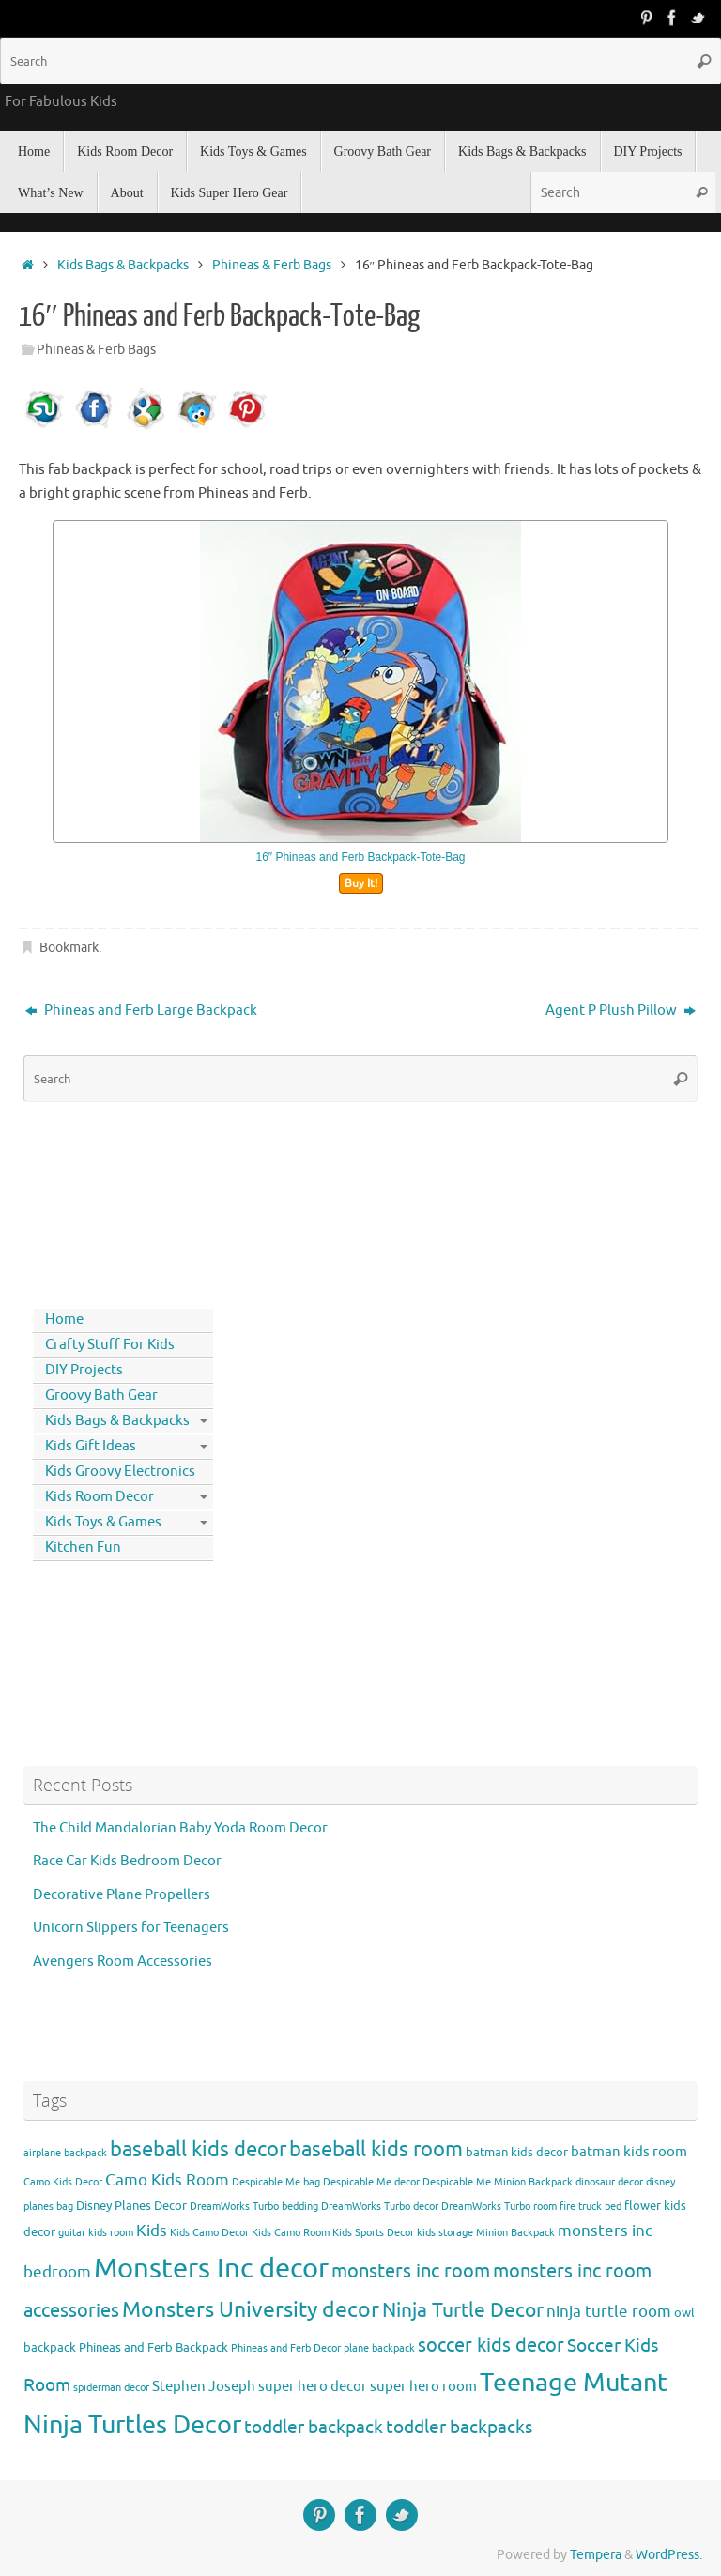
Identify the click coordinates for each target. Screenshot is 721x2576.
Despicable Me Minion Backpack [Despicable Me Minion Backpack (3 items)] (497, 2182)
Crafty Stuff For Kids (110, 1345)
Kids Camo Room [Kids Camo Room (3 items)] (291, 2233)
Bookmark (69, 948)
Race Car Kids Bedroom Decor (127, 1861)
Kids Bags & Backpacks (123, 265)
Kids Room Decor (99, 1497)
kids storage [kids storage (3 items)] (445, 2233)
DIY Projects (84, 1370)
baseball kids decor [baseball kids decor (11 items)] (198, 2149)
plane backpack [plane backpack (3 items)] (379, 2348)
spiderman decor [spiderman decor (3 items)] (111, 2388)
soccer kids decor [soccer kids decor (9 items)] (491, 2345)
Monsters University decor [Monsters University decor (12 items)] (250, 2309)
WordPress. (669, 2555)
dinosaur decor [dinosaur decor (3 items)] (609, 2182)
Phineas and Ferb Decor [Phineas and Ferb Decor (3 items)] (286, 2348)
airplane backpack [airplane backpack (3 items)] (65, 2153)
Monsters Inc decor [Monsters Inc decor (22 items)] (211, 2268)
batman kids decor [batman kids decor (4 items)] (517, 2152)
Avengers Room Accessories (122, 1961)
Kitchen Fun (83, 1547)
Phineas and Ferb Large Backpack (141, 1011)
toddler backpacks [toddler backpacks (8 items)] (459, 2427)
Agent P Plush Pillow (620, 1011)
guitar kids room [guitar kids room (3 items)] (95, 2233)
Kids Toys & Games (103, 1522)
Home (64, 1319)
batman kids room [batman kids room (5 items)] (629, 2151)
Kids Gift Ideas (90, 1446)
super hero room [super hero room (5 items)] (423, 2386)
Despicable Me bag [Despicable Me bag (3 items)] (276, 2182)
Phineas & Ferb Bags (271, 265)
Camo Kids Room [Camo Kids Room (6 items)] (167, 2180)
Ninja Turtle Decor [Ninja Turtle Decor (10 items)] (463, 2310)
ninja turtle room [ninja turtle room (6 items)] (608, 2312)
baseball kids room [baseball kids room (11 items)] (376, 2149)
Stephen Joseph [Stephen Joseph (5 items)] (203, 2386)
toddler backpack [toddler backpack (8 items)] (313, 2427)
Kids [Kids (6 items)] (151, 2231)
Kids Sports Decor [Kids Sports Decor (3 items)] (373, 2233)
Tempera (595, 2555)
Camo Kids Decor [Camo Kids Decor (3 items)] (62, 2182)
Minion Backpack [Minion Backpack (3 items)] (515, 2233)
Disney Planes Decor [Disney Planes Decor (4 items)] (131, 2206)
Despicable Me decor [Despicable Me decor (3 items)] (371, 2182)
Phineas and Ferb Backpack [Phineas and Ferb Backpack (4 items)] (153, 2347)
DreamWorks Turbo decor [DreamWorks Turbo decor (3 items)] (379, 2206)
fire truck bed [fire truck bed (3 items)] (590, 2206)
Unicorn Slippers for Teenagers (131, 1928)
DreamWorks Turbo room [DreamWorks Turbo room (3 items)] (499, 2206)
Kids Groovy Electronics (120, 1471)
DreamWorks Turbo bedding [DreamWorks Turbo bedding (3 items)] (254, 2206)
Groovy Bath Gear (101, 1395)
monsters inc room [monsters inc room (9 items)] (410, 2271)
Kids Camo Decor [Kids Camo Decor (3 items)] (209, 2233)
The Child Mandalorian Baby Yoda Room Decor (180, 1828)
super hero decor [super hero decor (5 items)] (312, 2386)
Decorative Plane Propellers (121, 1895)
